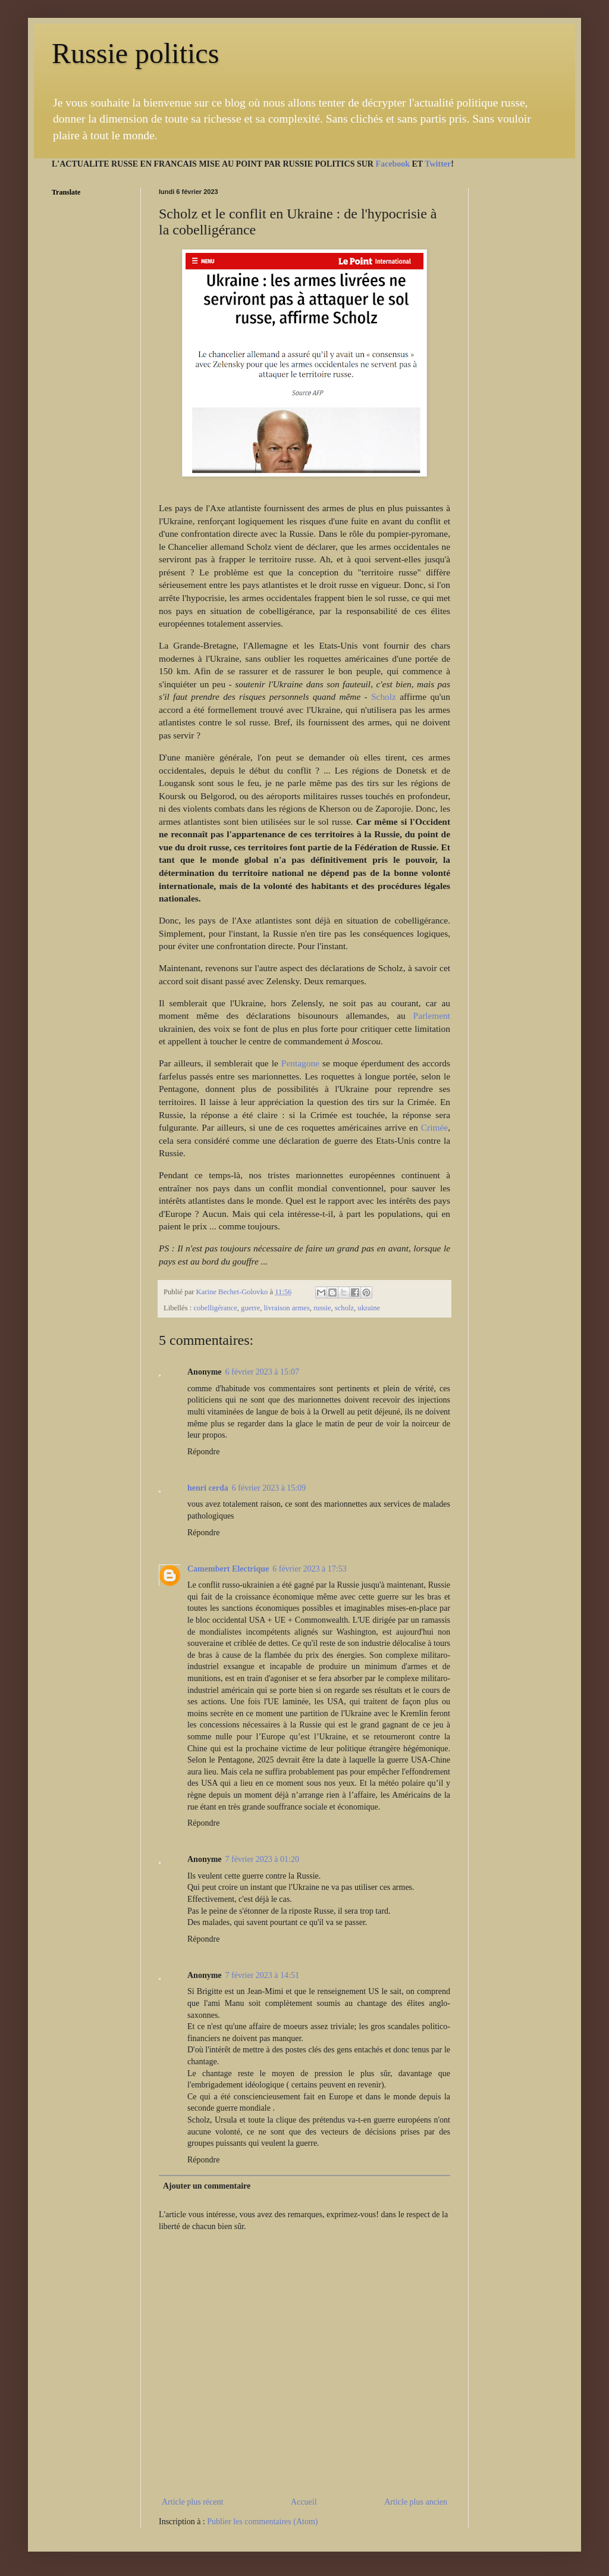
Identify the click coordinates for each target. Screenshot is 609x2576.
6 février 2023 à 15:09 (269, 1487)
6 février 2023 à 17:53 (309, 1568)
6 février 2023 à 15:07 (262, 1371)
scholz (344, 1308)
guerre (250, 1308)
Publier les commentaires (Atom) (262, 2521)
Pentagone (300, 1063)
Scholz (383, 696)
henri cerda (207, 1487)
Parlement (431, 1015)
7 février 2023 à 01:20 (262, 1859)
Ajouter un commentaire (206, 2185)
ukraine (368, 1308)
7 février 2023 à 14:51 (262, 1975)
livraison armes (287, 1308)
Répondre (203, 1451)
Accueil (304, 2501)
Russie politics (135, 53)
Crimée (434, 1127)
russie (322, 1308)
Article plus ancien (415, 2501)
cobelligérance (215, 1308)
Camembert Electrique (228, 1568)
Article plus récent (192, 2501)
